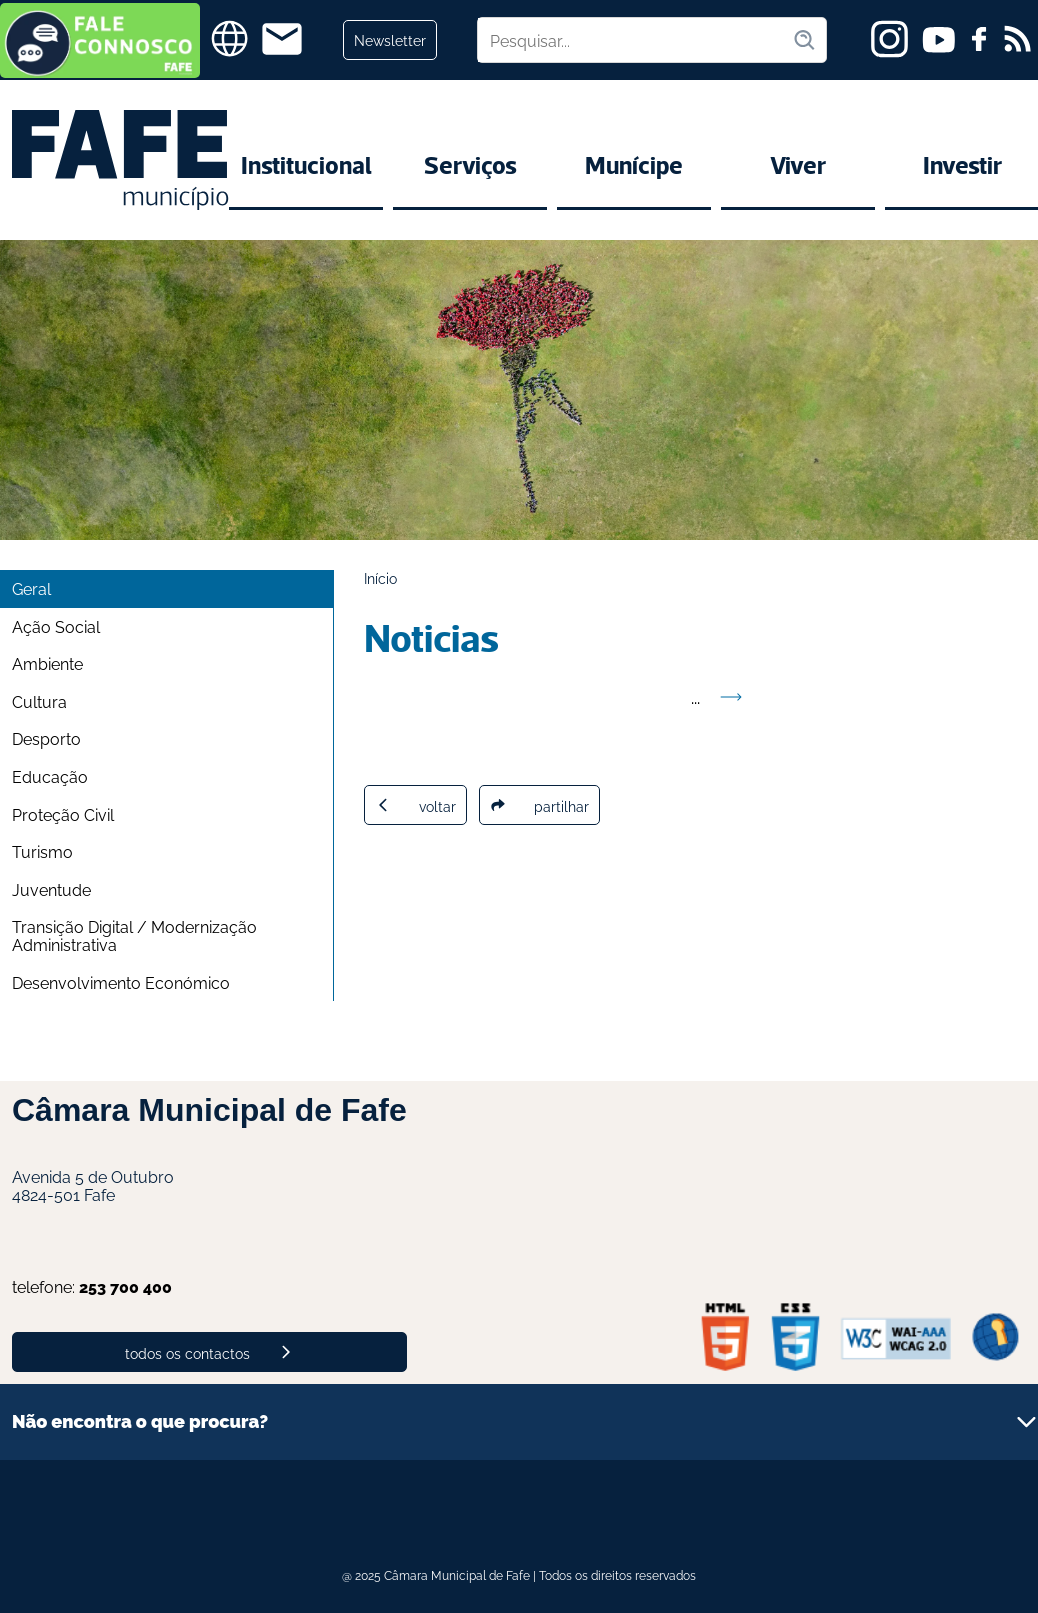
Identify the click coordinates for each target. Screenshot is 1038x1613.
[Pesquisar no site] (635, 40)
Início (380, 577)
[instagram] (889, 39)
